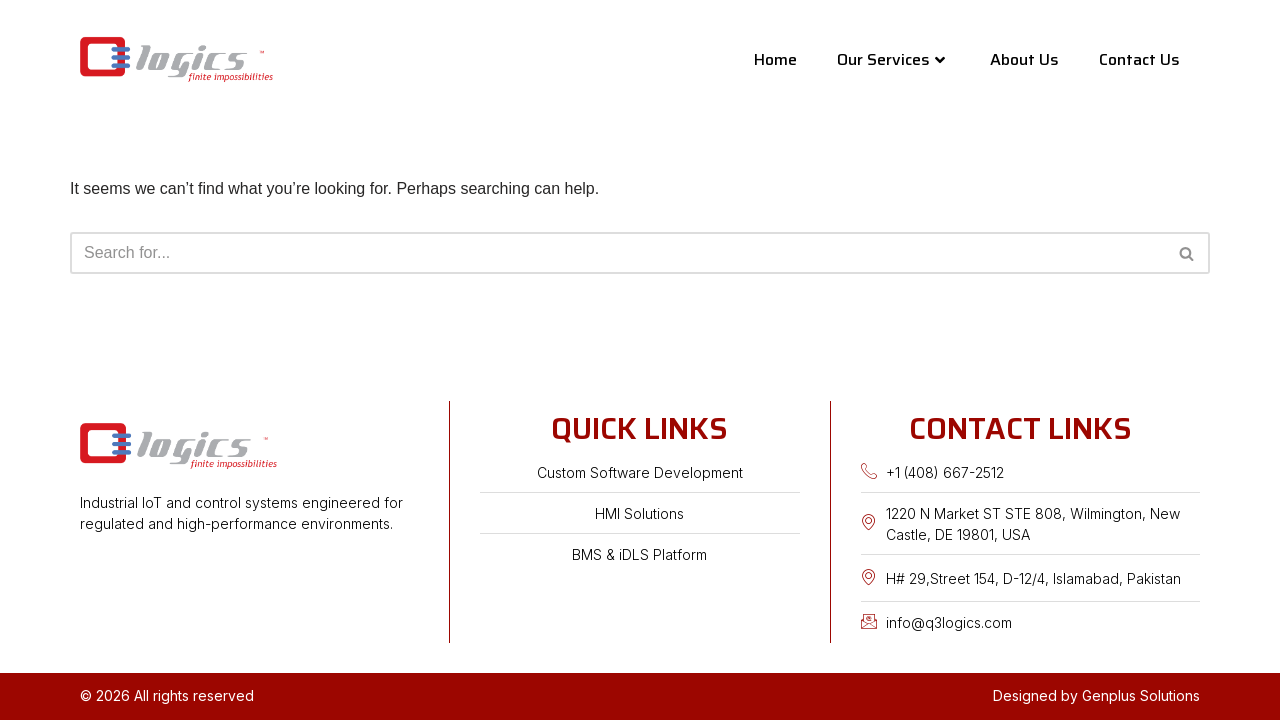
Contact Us (1139, 59)
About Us (1024, 59)
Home (775, 59)
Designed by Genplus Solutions (1096, 695)
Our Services (891, 59)
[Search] (617, 253)
